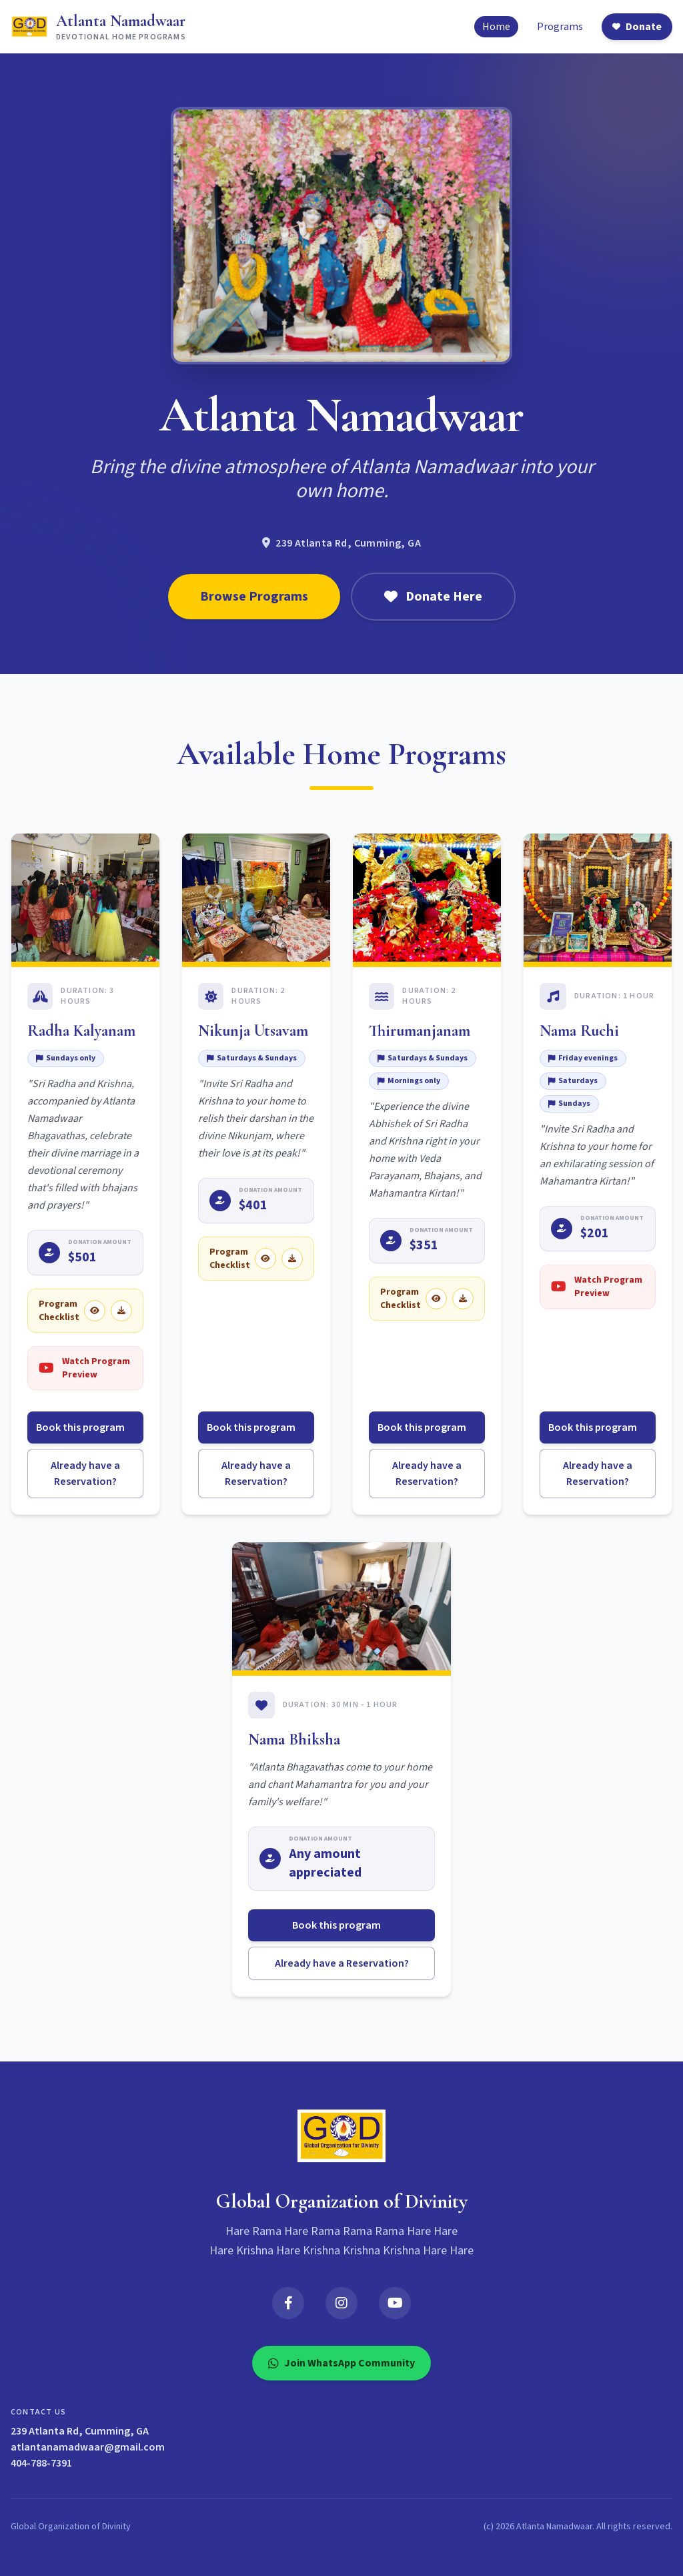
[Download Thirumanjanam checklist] (463, 1298)
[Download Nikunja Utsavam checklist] (292, 1258)
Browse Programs (254, 596)
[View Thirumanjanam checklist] (436, 1298)
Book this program (85, 1427)
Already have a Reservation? (85, 1473)
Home (496, 26)
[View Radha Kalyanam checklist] (94, 1310)
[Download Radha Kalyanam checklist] (121, 1310)
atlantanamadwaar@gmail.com (88, 2447)
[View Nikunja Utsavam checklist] (265, 1258)
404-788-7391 (41, 2463)
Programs (560, 26)
